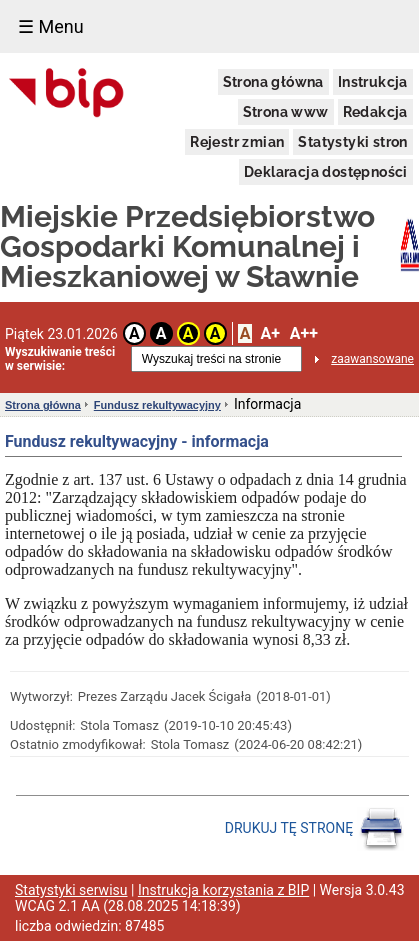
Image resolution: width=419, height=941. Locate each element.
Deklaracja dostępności (326, 172)
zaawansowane (372, 359)
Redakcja (375, 112)
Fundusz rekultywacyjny (157, 405)
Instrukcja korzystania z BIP (223, 890)
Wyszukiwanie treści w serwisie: (60, 359)
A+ (269, 333)
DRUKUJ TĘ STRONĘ (314, 829)
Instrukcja (373, 82)
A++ (304, 333)
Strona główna (273, 82)
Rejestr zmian (237, 142)
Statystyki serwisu (71, 890)
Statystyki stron (352, 142)
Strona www (286, 112)
